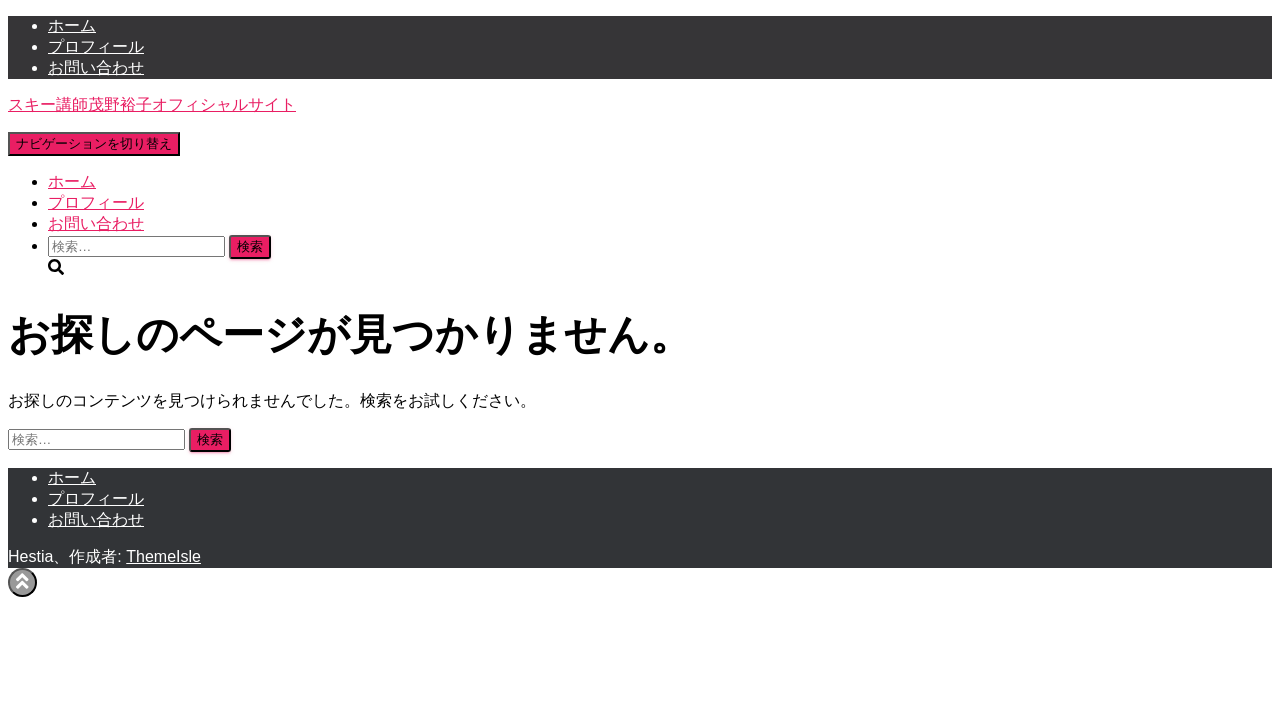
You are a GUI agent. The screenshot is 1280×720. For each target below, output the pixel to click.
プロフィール (96, 46)
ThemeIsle (163, 556)
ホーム (72, 25)
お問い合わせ (96, 67)
